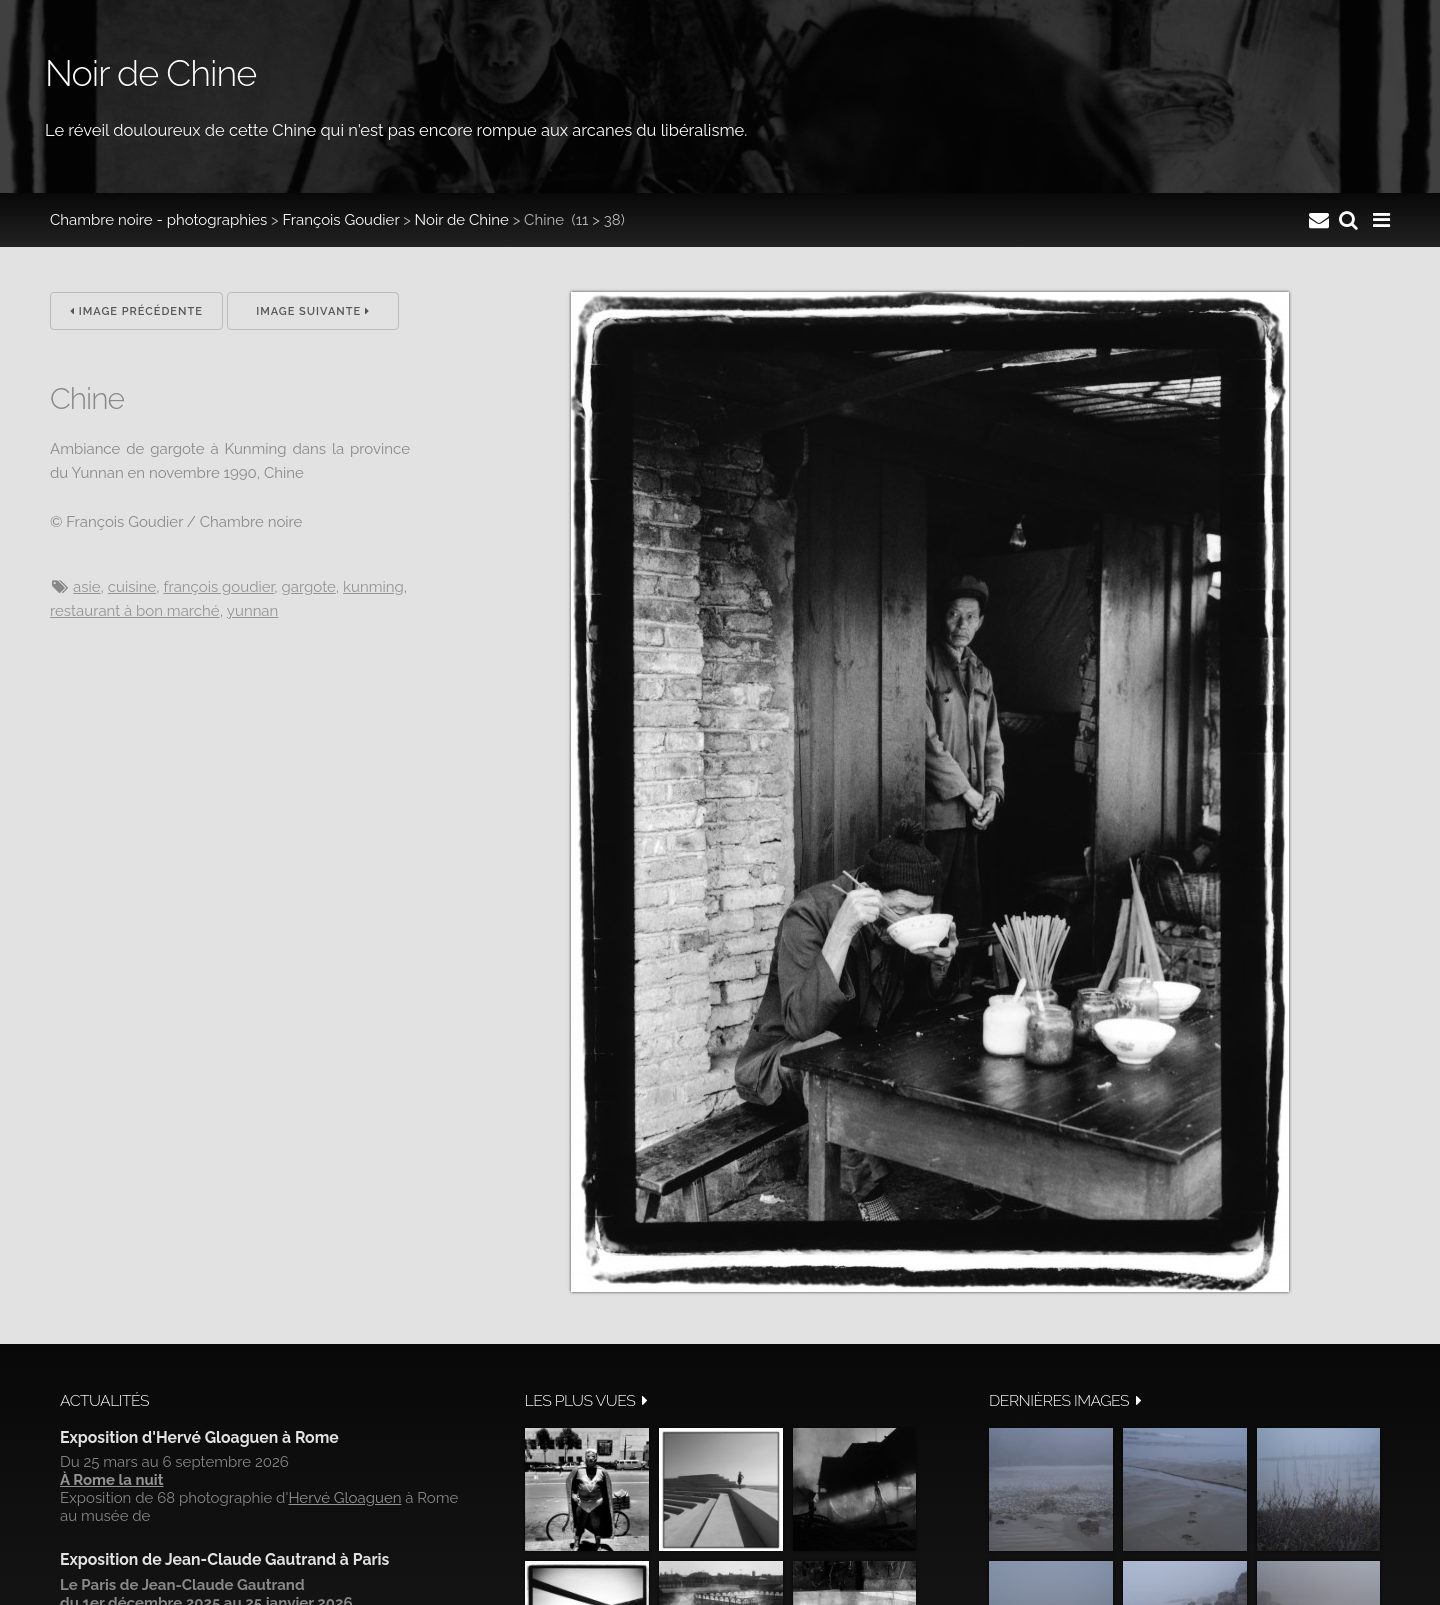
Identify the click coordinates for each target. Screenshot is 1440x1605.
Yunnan (252, 611)
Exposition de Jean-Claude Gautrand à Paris (224, 1559)
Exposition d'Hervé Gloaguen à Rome (199, 1437)
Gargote (309, 587)
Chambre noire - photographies (158, 220)
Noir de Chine (462, 220)
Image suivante (313, 311)
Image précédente (136, 311)
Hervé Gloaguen (344, 1498)
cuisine (132, 587)
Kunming (373, 587)
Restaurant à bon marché (135, 611)
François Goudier (341, 220)
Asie (87, 587)
